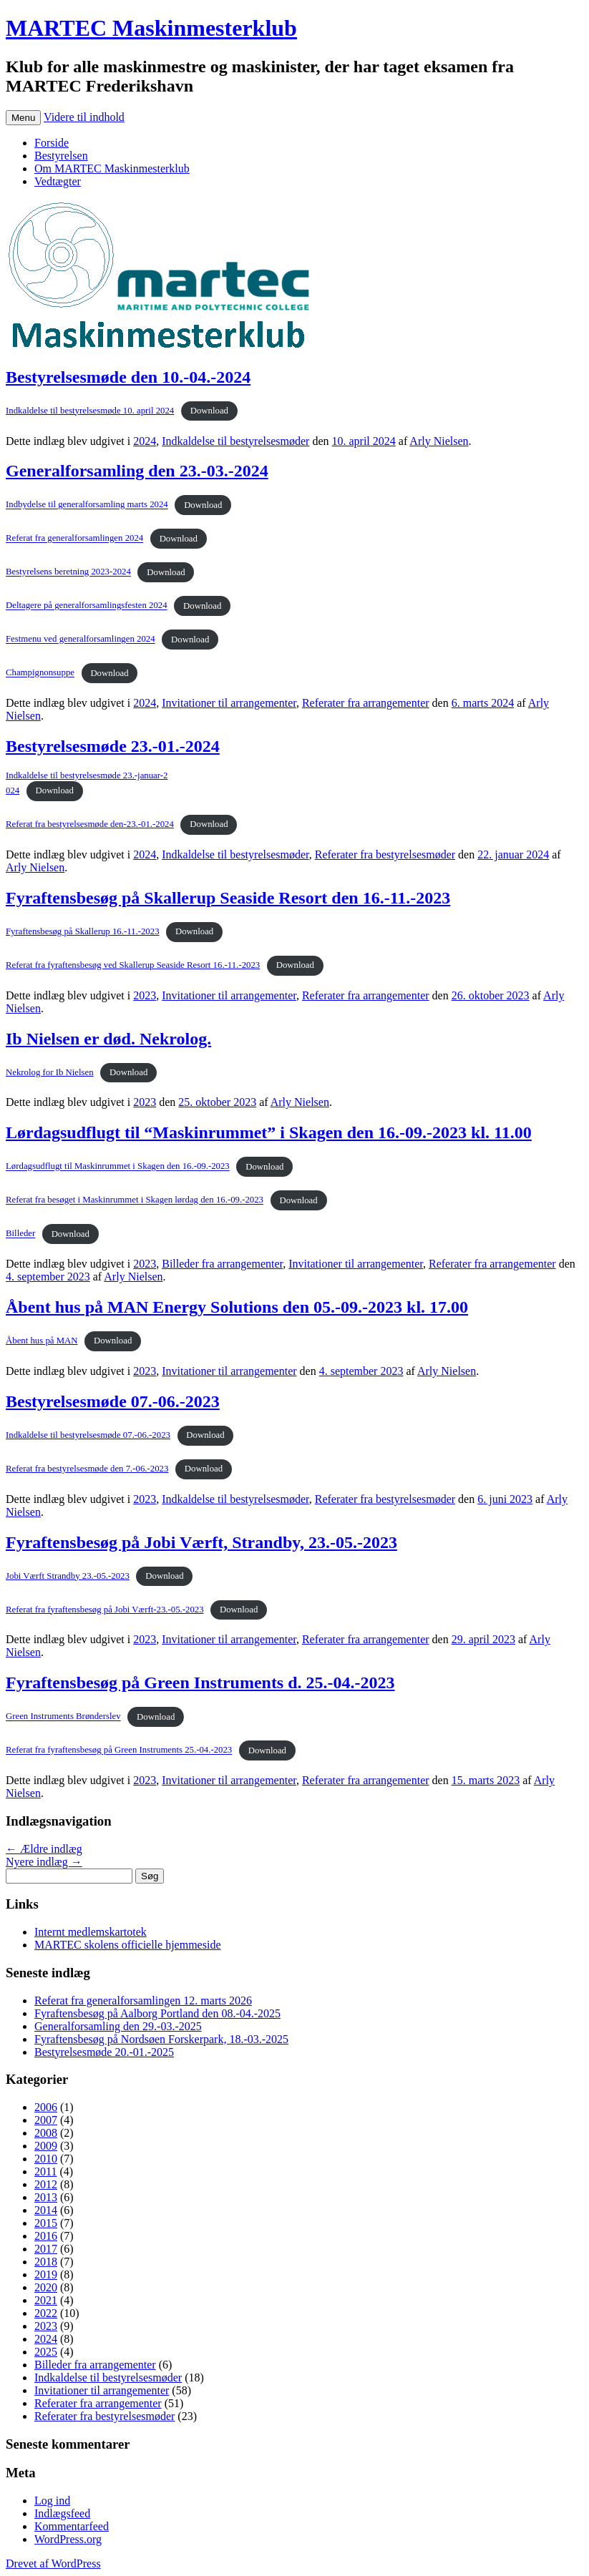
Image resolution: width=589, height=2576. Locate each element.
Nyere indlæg (44, 1862)
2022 (45, 2313)
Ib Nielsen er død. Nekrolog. (108, 1038)
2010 (45, 2159)
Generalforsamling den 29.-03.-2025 (118, 2026)
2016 (45, 2236)
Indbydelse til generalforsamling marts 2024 (87, 505)
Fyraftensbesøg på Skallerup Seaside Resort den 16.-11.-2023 (228, 897)
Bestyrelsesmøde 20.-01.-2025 (104, 2052)
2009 (45, 2146)
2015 (45, 2223)
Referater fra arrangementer (365, 703)
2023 (144, 995)
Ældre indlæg (44, 1849)
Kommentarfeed (71, 2526)
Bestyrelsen (61, 156)
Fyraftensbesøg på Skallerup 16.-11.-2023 (83, 931)
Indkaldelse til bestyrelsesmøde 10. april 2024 (90, 411)
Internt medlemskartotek (90, 1932)
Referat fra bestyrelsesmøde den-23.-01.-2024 (90, 824)
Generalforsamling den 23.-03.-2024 (137, 470)
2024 (144, 441)
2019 (45, 2274)
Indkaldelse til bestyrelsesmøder (235, 441)
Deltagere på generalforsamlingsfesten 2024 (86, 606)
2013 (45, 2197)
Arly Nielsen (438, 441)
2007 (45, 2120)
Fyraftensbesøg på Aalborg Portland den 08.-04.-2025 (157, 2013)
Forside (51, 143)
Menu (23, 117)
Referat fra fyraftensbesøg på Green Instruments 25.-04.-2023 (119, 1750)
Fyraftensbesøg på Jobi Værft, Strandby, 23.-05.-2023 (201, 1542)
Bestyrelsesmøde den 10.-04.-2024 (128, 377)
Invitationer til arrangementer (229, 703)
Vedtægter (57, 181)
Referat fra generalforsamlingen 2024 (74, 539)
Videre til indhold (84, 117)
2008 (45, 2133)
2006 (45, 2107)
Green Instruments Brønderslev (63, 1717)
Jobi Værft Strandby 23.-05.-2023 (68, 1576)
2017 (45, 2249)
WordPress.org (68, 2539)
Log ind (52, 2500)
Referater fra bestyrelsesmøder (385, 854)
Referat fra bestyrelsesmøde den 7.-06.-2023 (87, 1469)
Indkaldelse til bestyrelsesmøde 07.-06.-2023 (88, 1435)
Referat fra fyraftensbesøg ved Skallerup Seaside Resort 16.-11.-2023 (133, 965)
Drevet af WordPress (53, 2563)
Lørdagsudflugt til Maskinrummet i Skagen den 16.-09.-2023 (118, 1167)
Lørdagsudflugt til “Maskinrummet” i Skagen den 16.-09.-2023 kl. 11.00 (269, 1132)
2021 (45, 2300)
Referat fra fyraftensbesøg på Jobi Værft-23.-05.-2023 (105, 1610)
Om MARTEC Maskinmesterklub (112, 168)
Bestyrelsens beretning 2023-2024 (68, 572)
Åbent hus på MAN (42, 1341)
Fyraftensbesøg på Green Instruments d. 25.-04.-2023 (200, 1682)
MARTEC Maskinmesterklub (151, 28)
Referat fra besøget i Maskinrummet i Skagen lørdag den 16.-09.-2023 (134, 1200)
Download (209, 411)
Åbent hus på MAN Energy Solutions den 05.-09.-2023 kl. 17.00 (237, 1307)
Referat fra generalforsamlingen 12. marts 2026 (143, 2000)
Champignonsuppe (40, 673)
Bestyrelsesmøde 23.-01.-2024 (113, 746)
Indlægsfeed (62, 2513)
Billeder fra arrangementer (222, 1264)
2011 (45, 2171)
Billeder (20, 1234)
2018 (45, 2262)
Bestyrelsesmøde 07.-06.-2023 (113, 1401)
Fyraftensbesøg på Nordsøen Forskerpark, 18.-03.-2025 (161, 2039)
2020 (45, 2287)
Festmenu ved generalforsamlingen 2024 (80, 640)
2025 (45, 2352)
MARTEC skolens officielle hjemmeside (127, 1945)
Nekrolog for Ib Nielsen (50, 1072)
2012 (45, 2184)
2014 (45, 2210)
